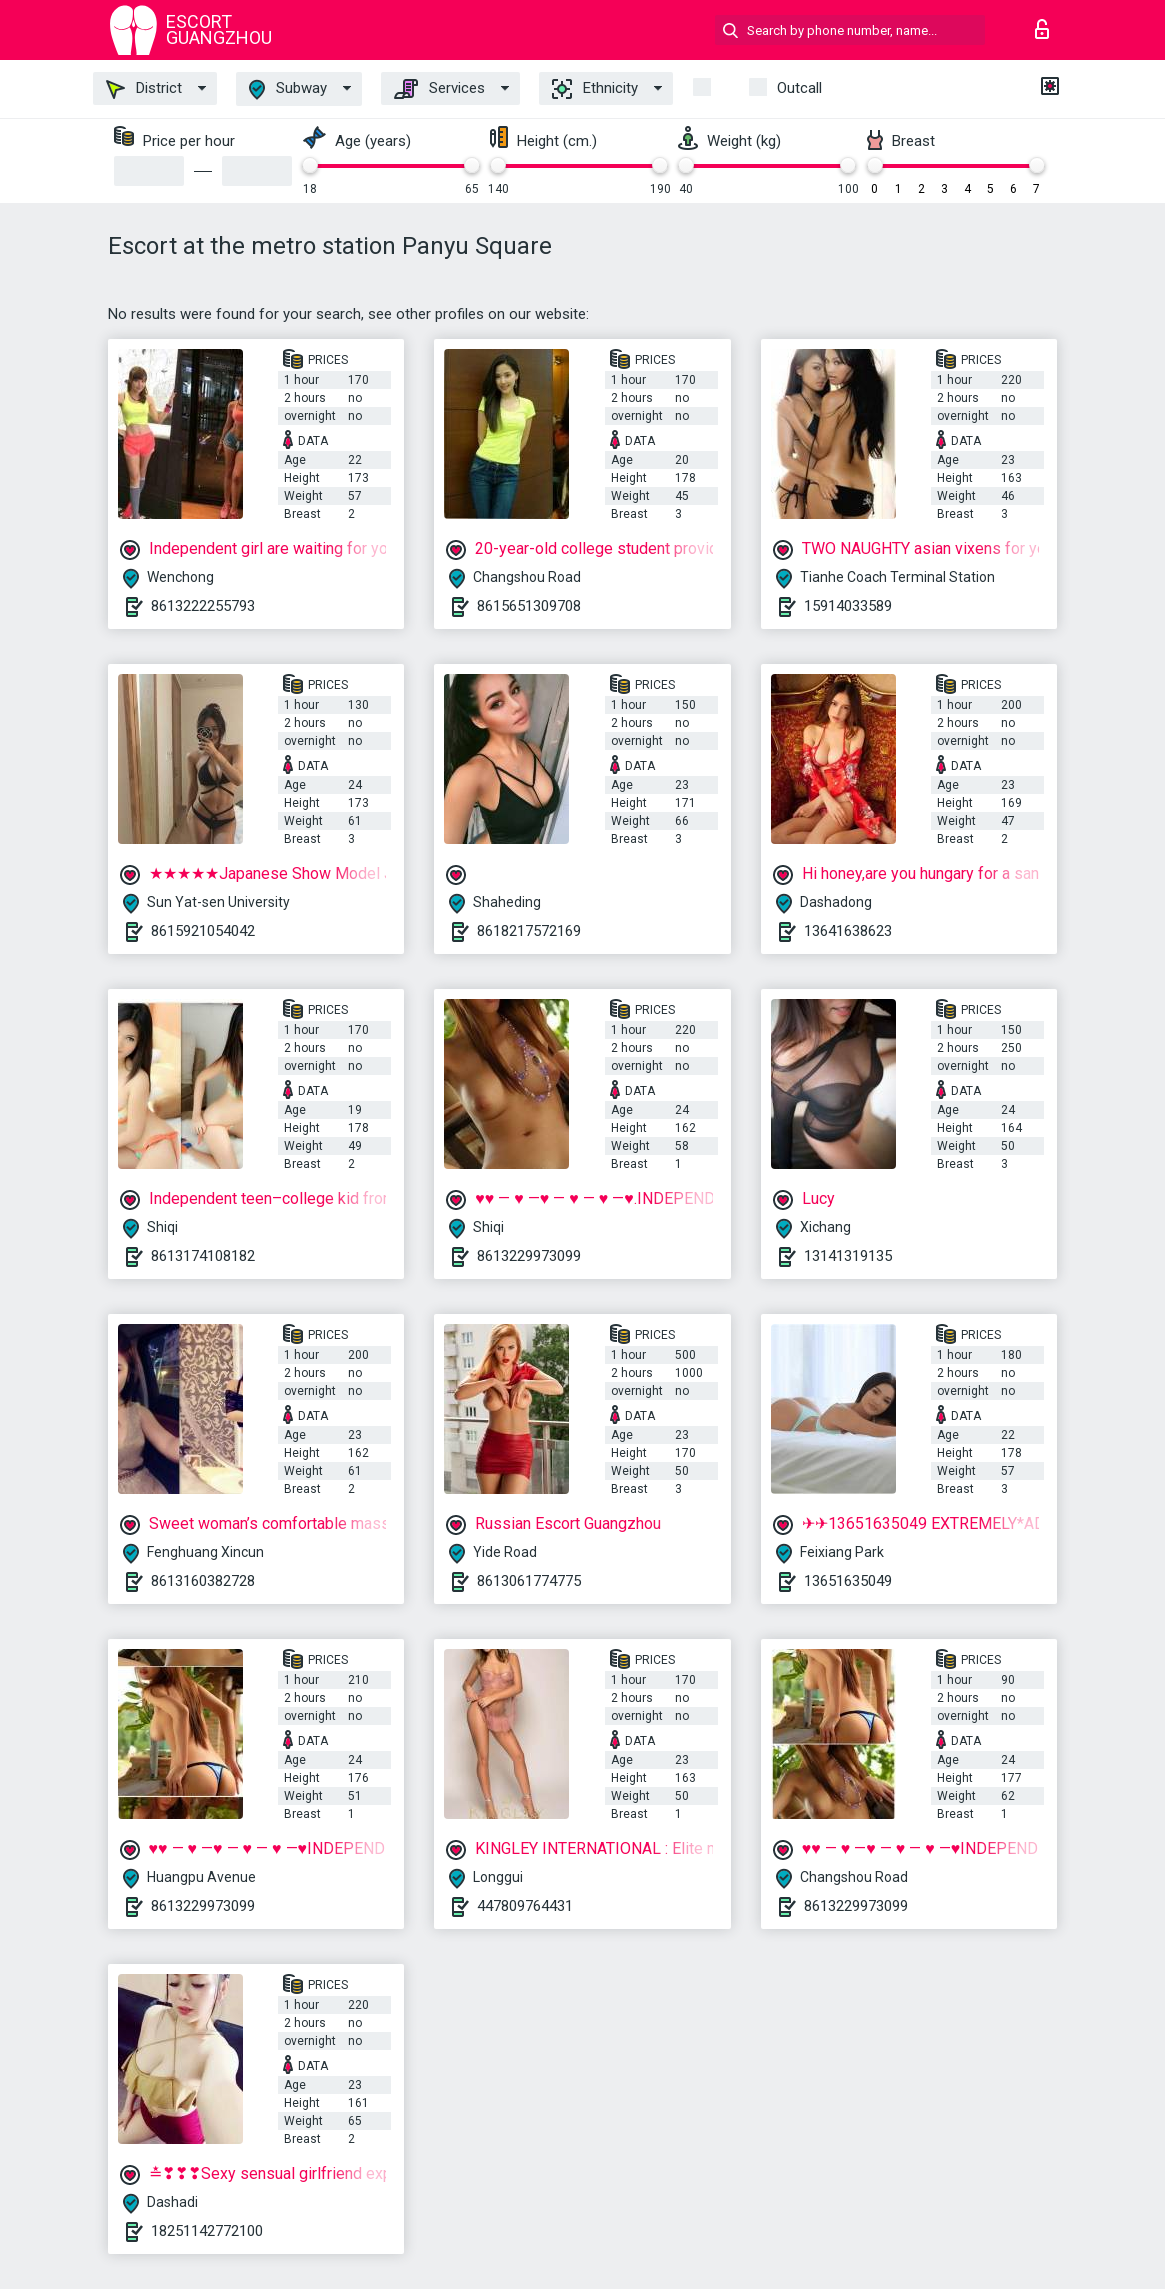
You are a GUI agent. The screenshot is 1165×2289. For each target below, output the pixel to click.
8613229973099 (529, 1256)
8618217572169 (529, 931)
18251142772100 (207, 2231)
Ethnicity (595, 89)
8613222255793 (203, 606)
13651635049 (848, 1581)
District (144, 89)
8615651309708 (529, 606)
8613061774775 (529, 1581)
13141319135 (848, 1256)
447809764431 (525, 1906)
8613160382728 (203, 1581)
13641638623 (848, 931)
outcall (799, 88)
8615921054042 (203, 931)
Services (439, 89)
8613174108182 (203, 1256)
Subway (288, 89)
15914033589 (848, 606)
